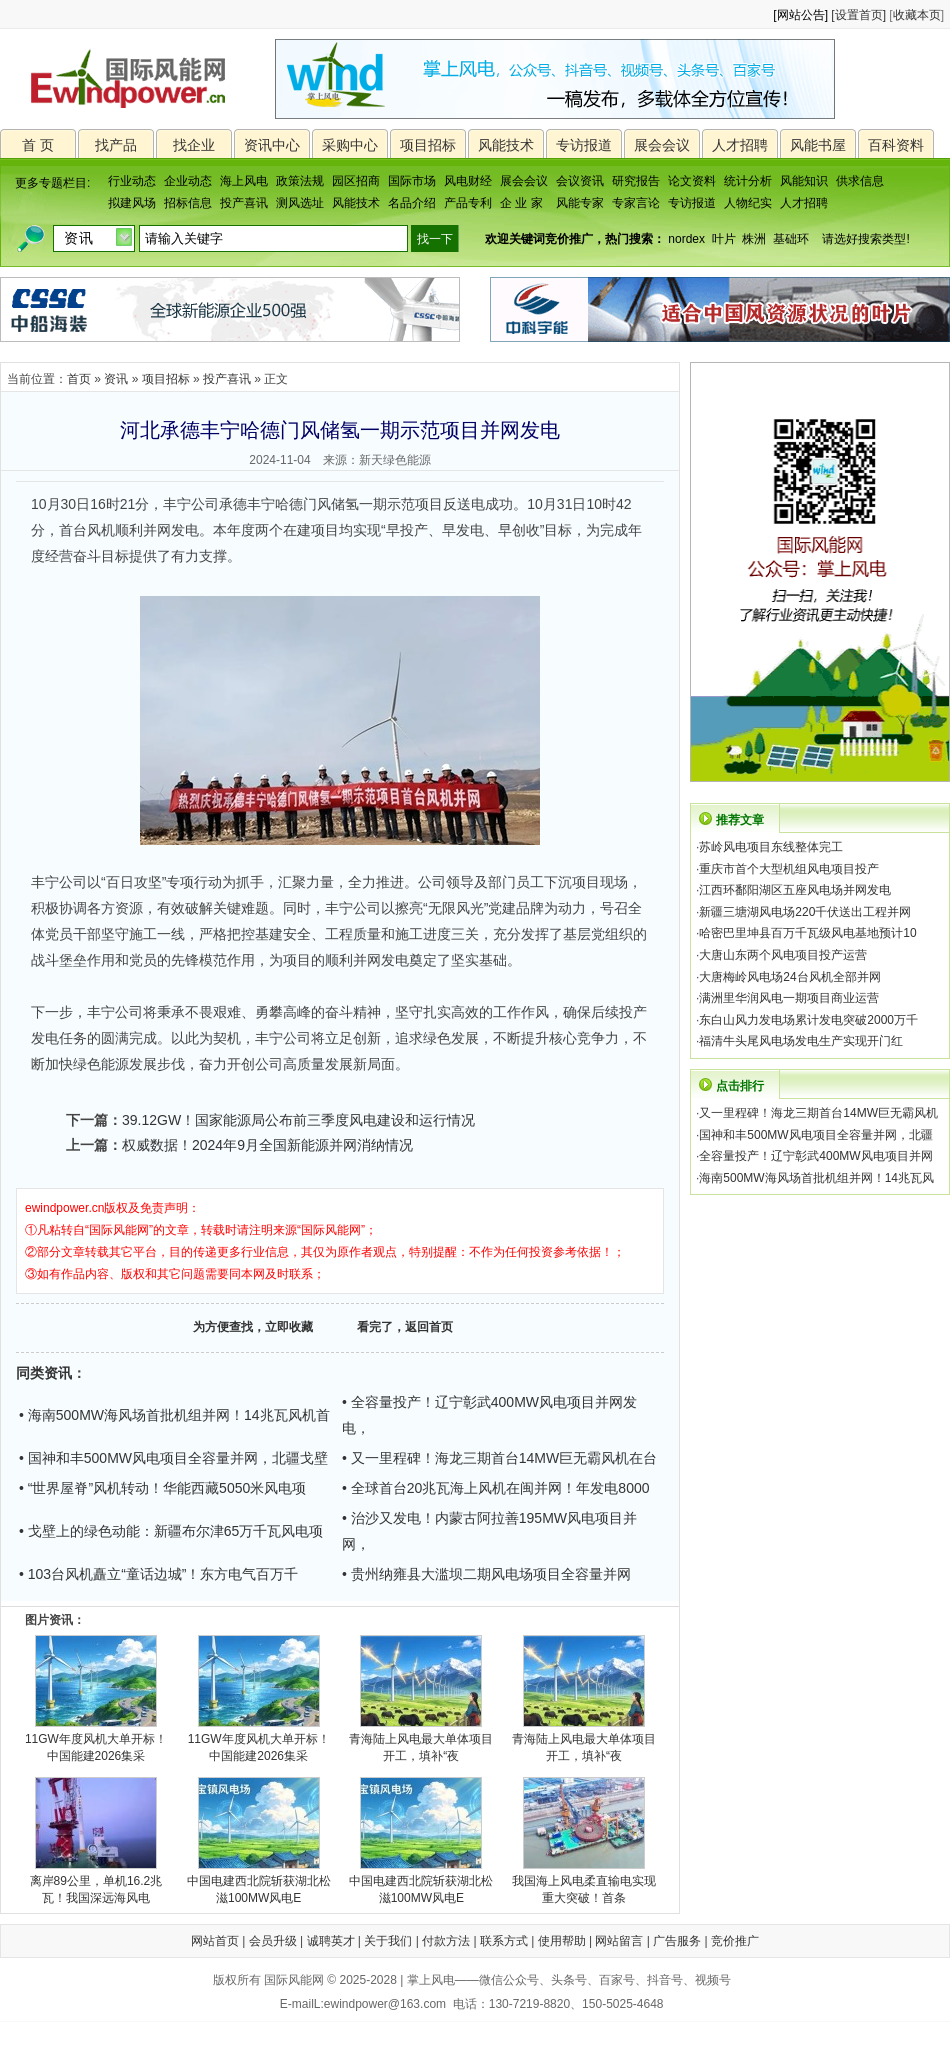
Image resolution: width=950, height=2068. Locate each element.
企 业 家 (521, 203)
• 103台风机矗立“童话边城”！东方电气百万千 (158, 1574)
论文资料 (692, 181)
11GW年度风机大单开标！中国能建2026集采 (96, 1741)
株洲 (754, 239)
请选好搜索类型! (865, 239)
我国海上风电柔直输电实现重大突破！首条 (584, 1883)
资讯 (116, 379)
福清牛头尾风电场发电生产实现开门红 (801, 1041)
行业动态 (132, 181)
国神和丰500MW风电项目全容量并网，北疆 (815, 1135)
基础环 (791, 239)
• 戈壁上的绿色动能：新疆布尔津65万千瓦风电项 (171, 1531)
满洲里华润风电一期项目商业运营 (789, 998)
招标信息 (188, 203)
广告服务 (677, 1941)
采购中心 (350, 145)
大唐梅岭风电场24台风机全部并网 (789, 977)
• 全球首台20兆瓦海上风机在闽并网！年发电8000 (496, 1488)
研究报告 (636, 181)
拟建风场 (132, 203)
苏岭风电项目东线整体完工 (771, 847)
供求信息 (860, 181)
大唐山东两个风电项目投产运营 (783, 955)
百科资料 (896, 145)
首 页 (38, 145)
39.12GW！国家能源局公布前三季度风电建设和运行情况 (298, 1120)
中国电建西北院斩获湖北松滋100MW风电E (259, 1883)
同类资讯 (44, 1373)
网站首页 (215, 1941)
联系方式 (504, 1941)
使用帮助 (562, 1941)
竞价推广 (735, 1941)
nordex (686, 239)
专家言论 (636, 203)
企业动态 (188, 181)
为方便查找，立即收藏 (253, 1327)
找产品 (116, 145)
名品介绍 (412, 203)
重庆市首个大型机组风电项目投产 (789, 869)
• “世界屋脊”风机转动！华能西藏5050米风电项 (162, 1488)
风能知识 (804, 181)
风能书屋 (818, 145)
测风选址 (300, 203)
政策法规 (300, 181)
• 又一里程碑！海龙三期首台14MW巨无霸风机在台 (499, 1458)
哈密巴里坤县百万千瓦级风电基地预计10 (807, 933)
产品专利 (468, 203)
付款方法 (446, 1941)
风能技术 (506, 145)
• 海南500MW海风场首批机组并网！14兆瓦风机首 (174, 1415)
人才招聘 (740, 145)
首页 (79, 379)
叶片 (724, 239)
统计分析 (748, 181)
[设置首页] (858, 15)
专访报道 (584, 145)
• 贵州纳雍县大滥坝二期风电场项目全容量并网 (486, 1574)
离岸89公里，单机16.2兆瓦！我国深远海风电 (96, 1883)
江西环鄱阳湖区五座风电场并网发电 (795, 890)
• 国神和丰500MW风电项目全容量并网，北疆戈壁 (173, 1458)
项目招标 (428, 145)
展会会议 (662, 145)
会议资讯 (580, 181)
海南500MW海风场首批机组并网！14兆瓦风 (816, 1178)
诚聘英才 (331, 1941)
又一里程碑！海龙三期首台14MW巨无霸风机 (818, 1113)
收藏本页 (917, 15)
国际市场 (412, 181)
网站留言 (619, 1941)
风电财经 (468, 181)
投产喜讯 (244, 203)
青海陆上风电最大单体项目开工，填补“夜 (421, 1741)
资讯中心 (272, 145)
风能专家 (580, 203)
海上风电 (244, 181)
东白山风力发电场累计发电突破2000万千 (808, 1020)
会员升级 (273, 1941)
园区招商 (356, 181)
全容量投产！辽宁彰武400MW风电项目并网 (815, 1156)
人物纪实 (748, 203)
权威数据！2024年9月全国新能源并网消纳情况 (267, 1145)
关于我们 (388, 1941)
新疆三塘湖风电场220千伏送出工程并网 (805, 912)
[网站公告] (800, 15)
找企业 (194, 145)
